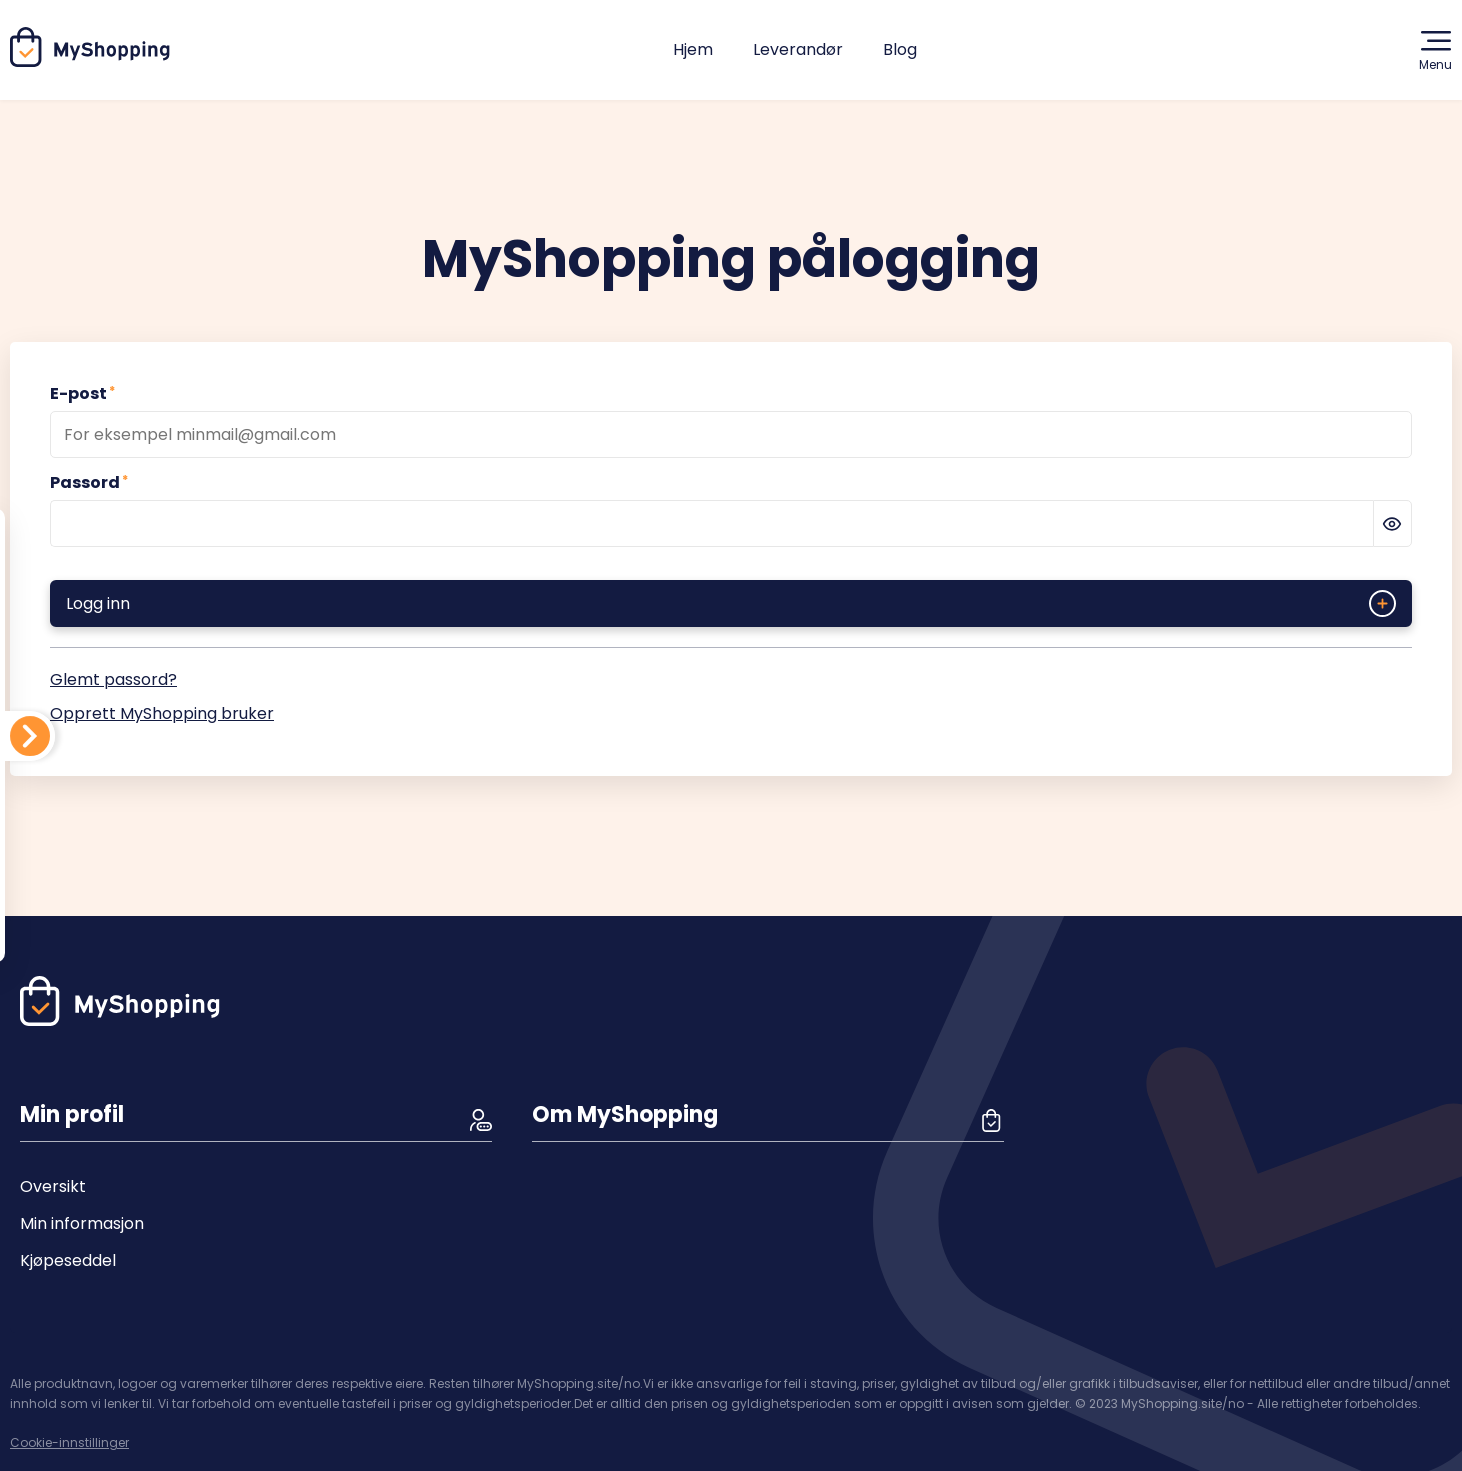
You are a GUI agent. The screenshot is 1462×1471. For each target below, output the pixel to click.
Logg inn (731, 603)
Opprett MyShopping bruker (162, 713)
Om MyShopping (625, 1114)
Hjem (693, 49)
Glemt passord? (113, 679)
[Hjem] (90, 61)
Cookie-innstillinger (69, 1443)
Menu (1435, 49)
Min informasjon (82, 1223)
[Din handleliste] (30, 736)
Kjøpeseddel (68, 1260)
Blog (900, 49)
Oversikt (53, 1186)
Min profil (72, 1114)
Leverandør (798, 49)
